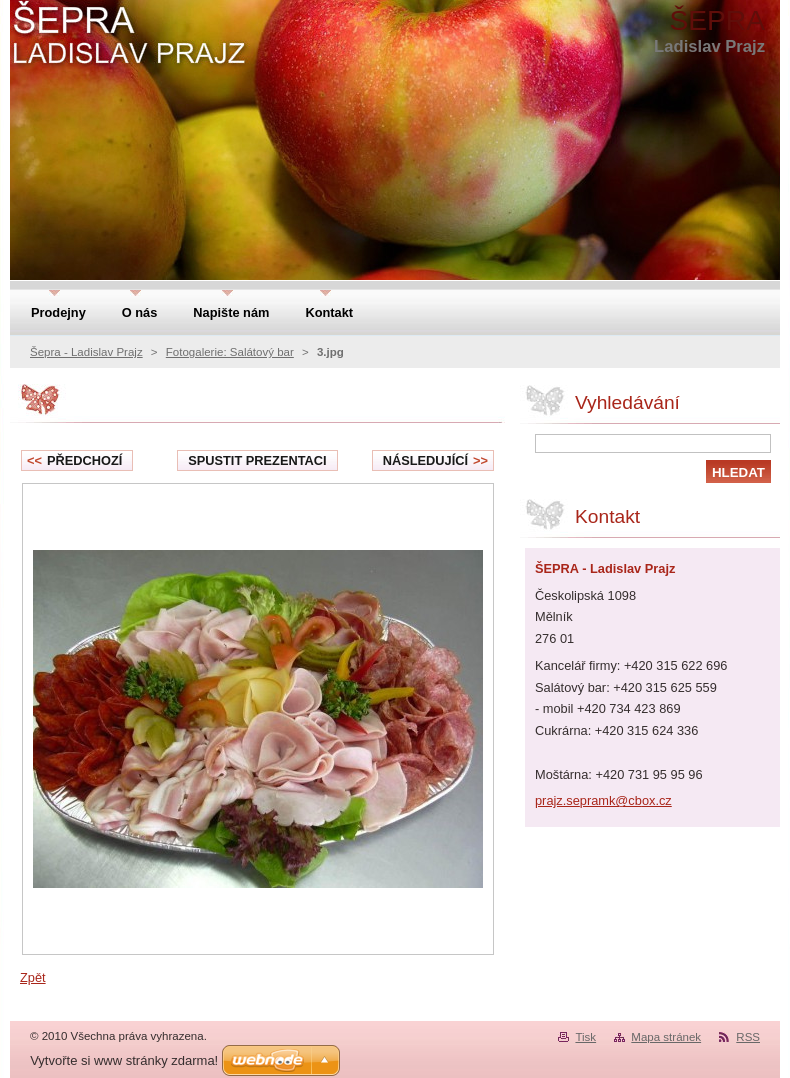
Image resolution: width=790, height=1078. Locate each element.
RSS (748, 1037)
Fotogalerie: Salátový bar (230, 352)
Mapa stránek (666, 1037)
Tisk (585, 1037)
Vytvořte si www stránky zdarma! (124, 1060)
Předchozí (74, 460)
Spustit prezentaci (257, 460)
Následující (435, 460)
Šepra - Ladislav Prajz (86, 352)
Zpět (33, 977)
